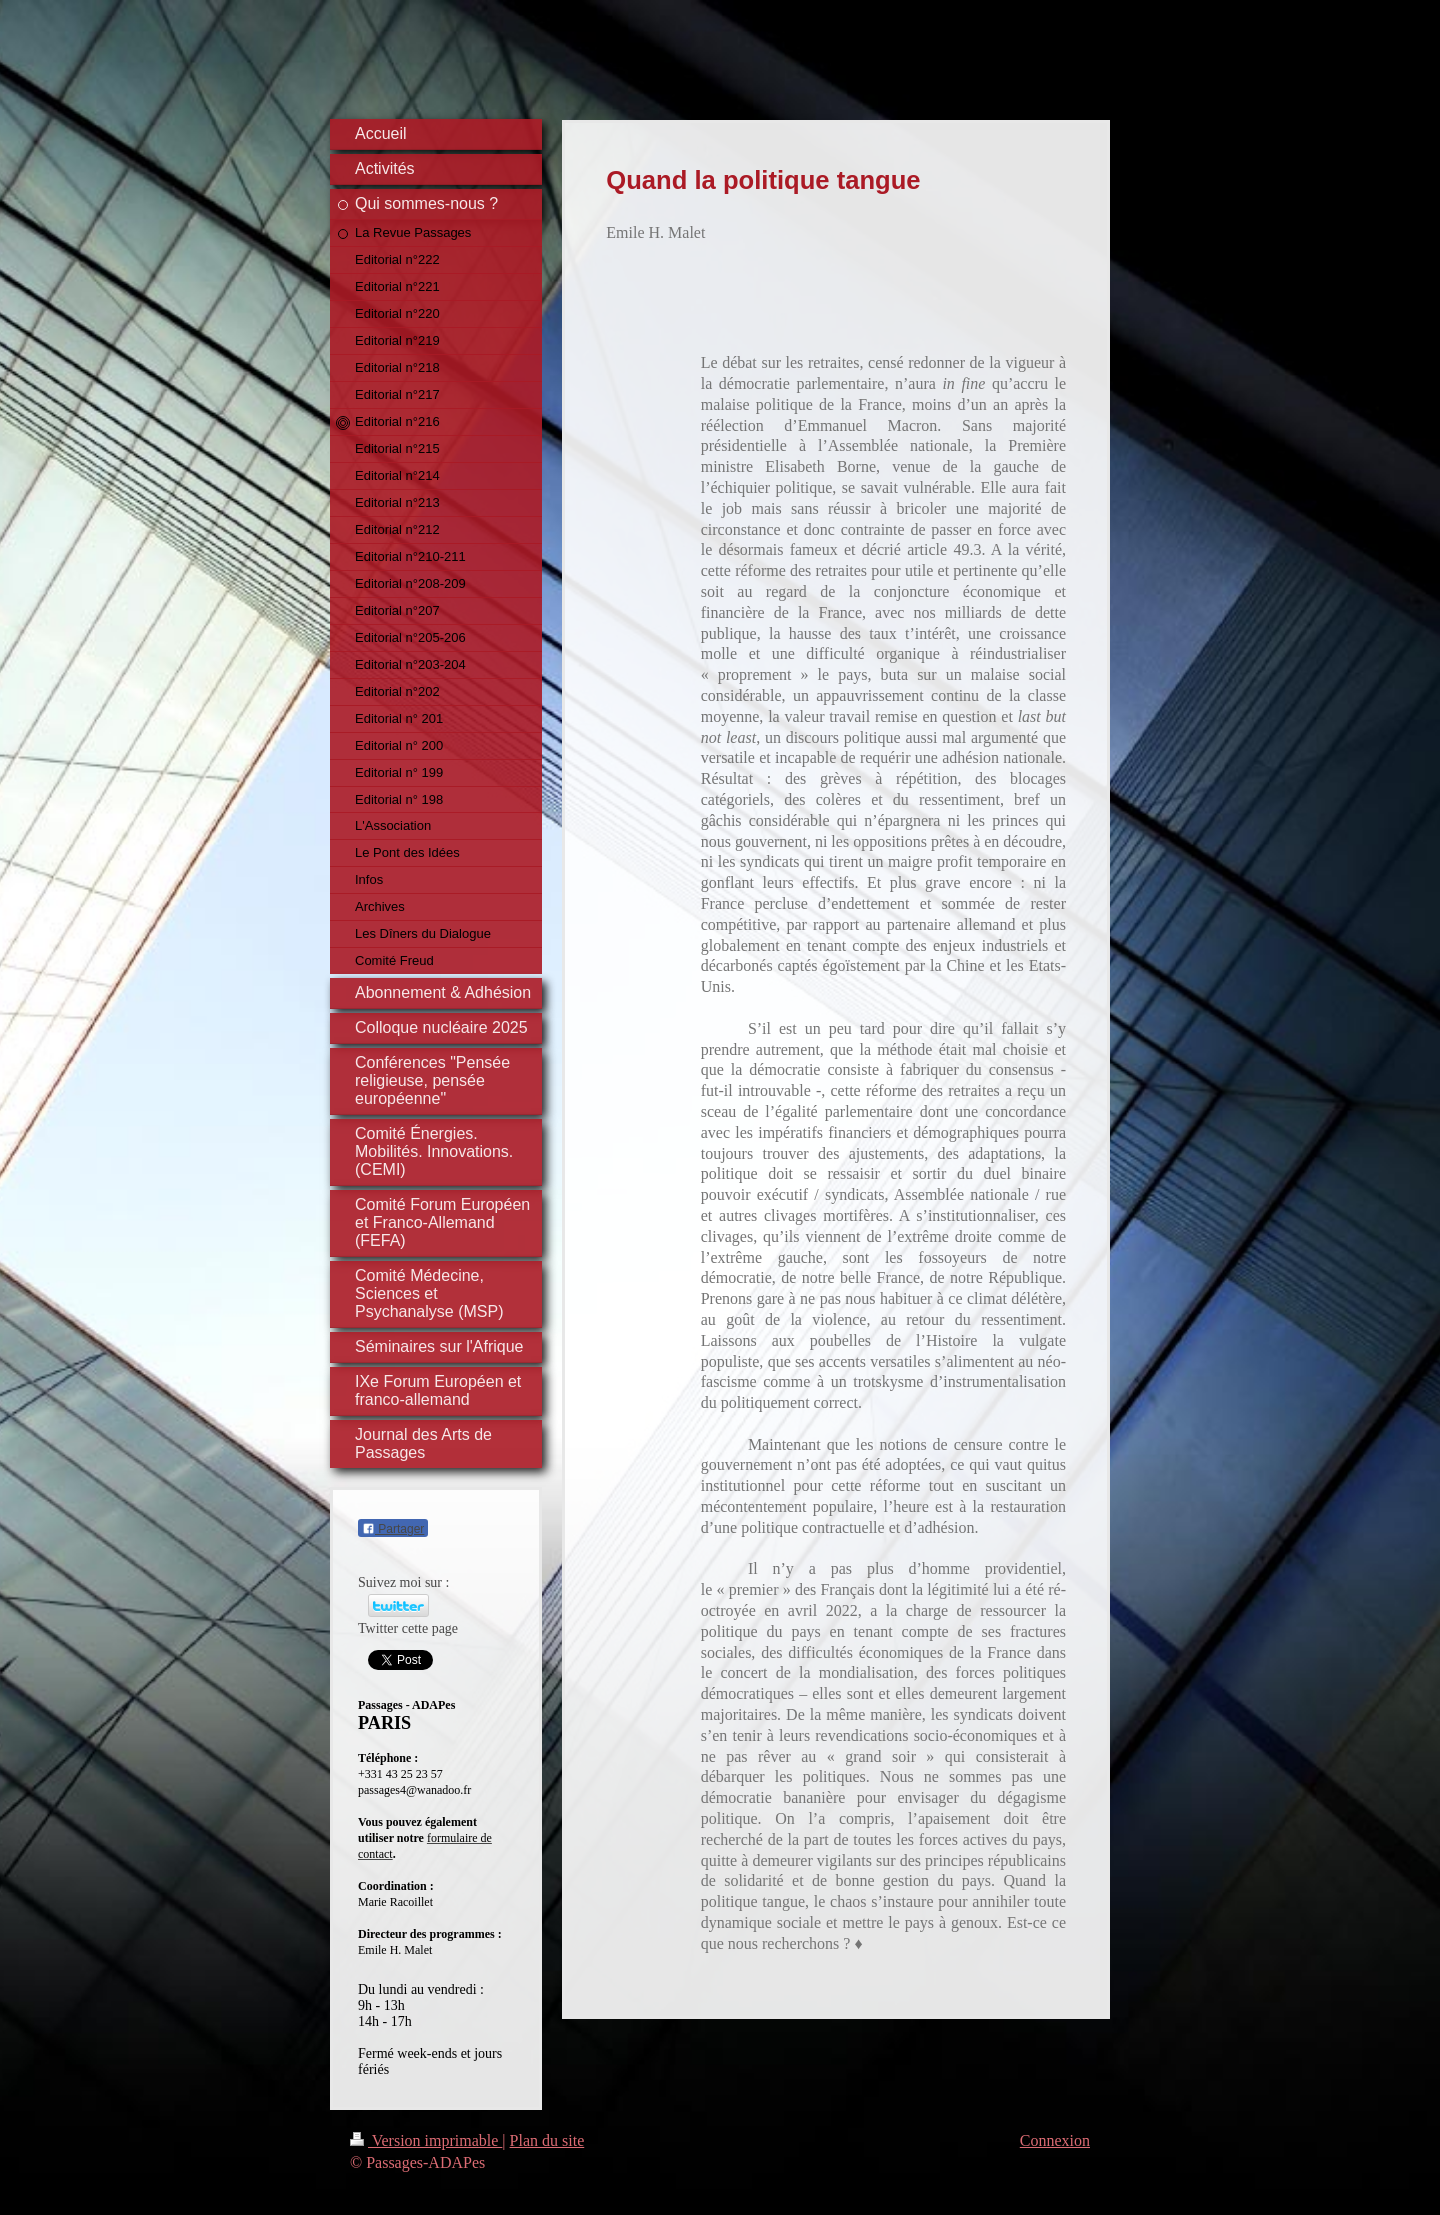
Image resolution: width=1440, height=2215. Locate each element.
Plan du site (547, 2140)
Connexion (1055, 2140)
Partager (393, 1529)
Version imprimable (426, 2140)
